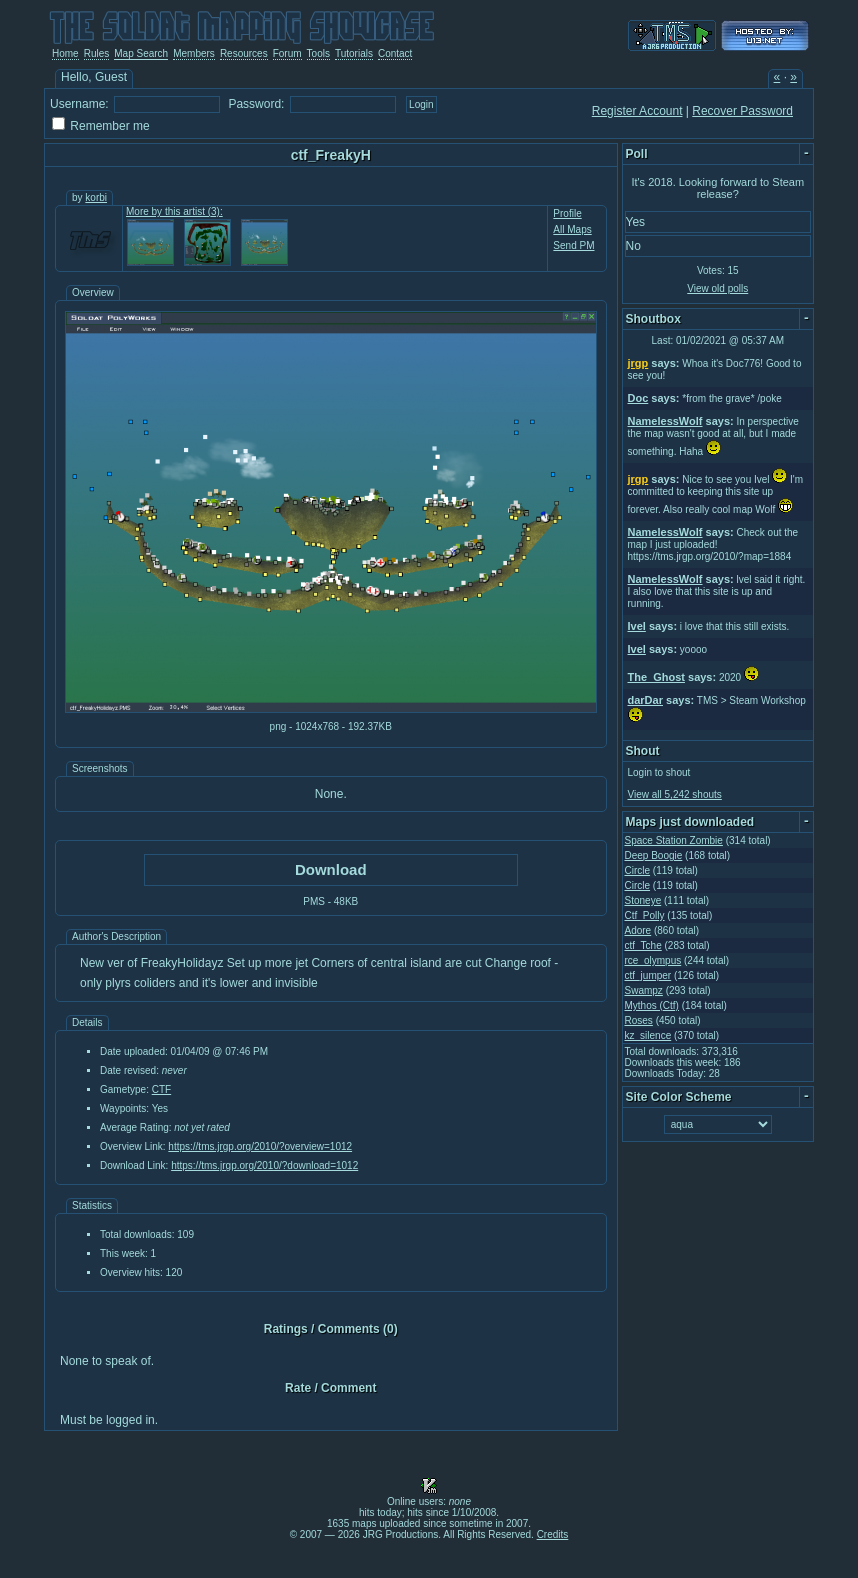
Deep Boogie (654, 855)
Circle (638, 870)
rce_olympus (653, 960)
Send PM (573, 245)
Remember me (109, 126)
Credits (553, 1534)
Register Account (637, 111)
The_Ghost (656, 677)
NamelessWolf (665, 421)
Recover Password (742, 111)
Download (331, 869)
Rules (97, 53)
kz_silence (648, 1035)
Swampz (644, 990)
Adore (638, 930)
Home (65, 53)
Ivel (637, 626)
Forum (287, 53)
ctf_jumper (648, 975)
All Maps (572, 229)
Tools (318, 53)
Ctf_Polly (645, 915)
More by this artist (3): (174, 211)
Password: (256, 104)
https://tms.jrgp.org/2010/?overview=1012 (260, 1146)
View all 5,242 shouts (675, 794)
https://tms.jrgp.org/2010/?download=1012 (264, 1165)
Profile (567, 213)
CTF (161, 1089)
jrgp (638, 363)
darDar (645, 700)
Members (194, 53)
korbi (96, 197)
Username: (79, 104)
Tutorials (354, 53)
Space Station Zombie (674, 840)
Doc (638, 398)
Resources (244, 53)
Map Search (141, 53)
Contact (395, 53)
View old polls (717, 288)
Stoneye (643, 900)
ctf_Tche (643, 945)
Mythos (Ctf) (652, 1005)
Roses (639, 1020)
